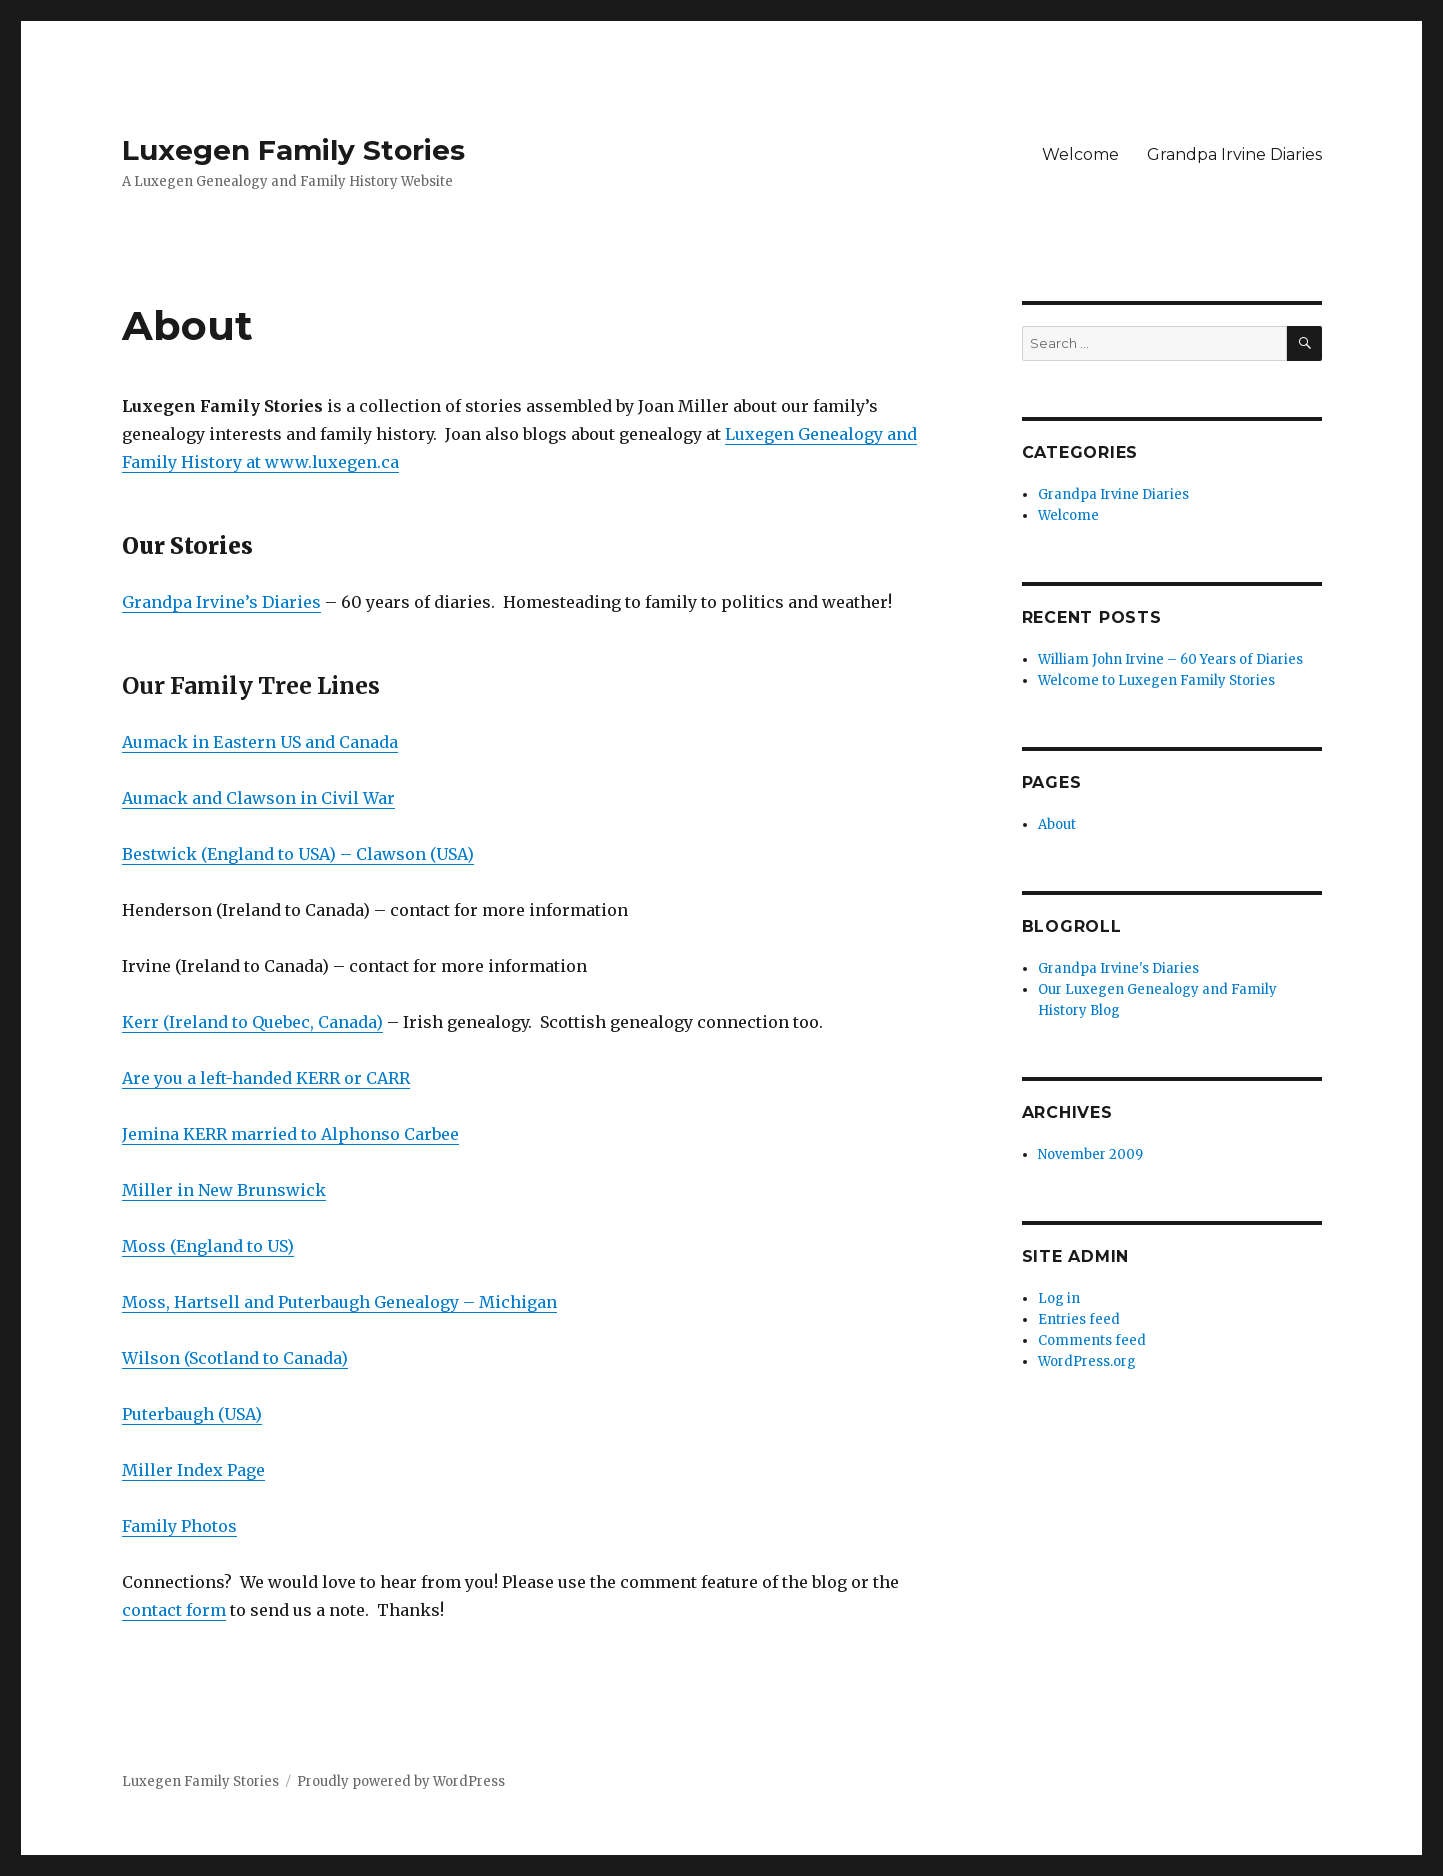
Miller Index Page (193, 1470)
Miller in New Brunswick (224, 1190)
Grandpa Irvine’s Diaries (221, 602)
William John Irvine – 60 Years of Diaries (1170, 659)
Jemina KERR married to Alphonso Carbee (290, 1134)
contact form (174, 1610)
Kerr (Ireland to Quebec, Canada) (252, 1022)
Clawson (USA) (415, 854)
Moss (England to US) (208, 1246)
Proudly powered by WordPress (401, 1781)
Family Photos (179, 1526)
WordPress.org (1087, 1361)
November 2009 (1090, 1154)
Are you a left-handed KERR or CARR (266, 1078)
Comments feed (1092, 1340)
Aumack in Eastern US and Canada (260, 742)
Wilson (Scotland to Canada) (235, 1358)
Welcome (1080, 154)
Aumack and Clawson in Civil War (258, 798)
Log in (1059, 1298)
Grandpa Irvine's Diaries (1118, 968)
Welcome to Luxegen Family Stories (1156, 680)
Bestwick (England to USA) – (239, 854)
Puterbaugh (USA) (192, 1414)
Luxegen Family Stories (293, 150)
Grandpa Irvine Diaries (1234, 154)
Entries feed (1079, 1319)
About (1057, 824)
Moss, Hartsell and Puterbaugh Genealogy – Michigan (339, 1302)
